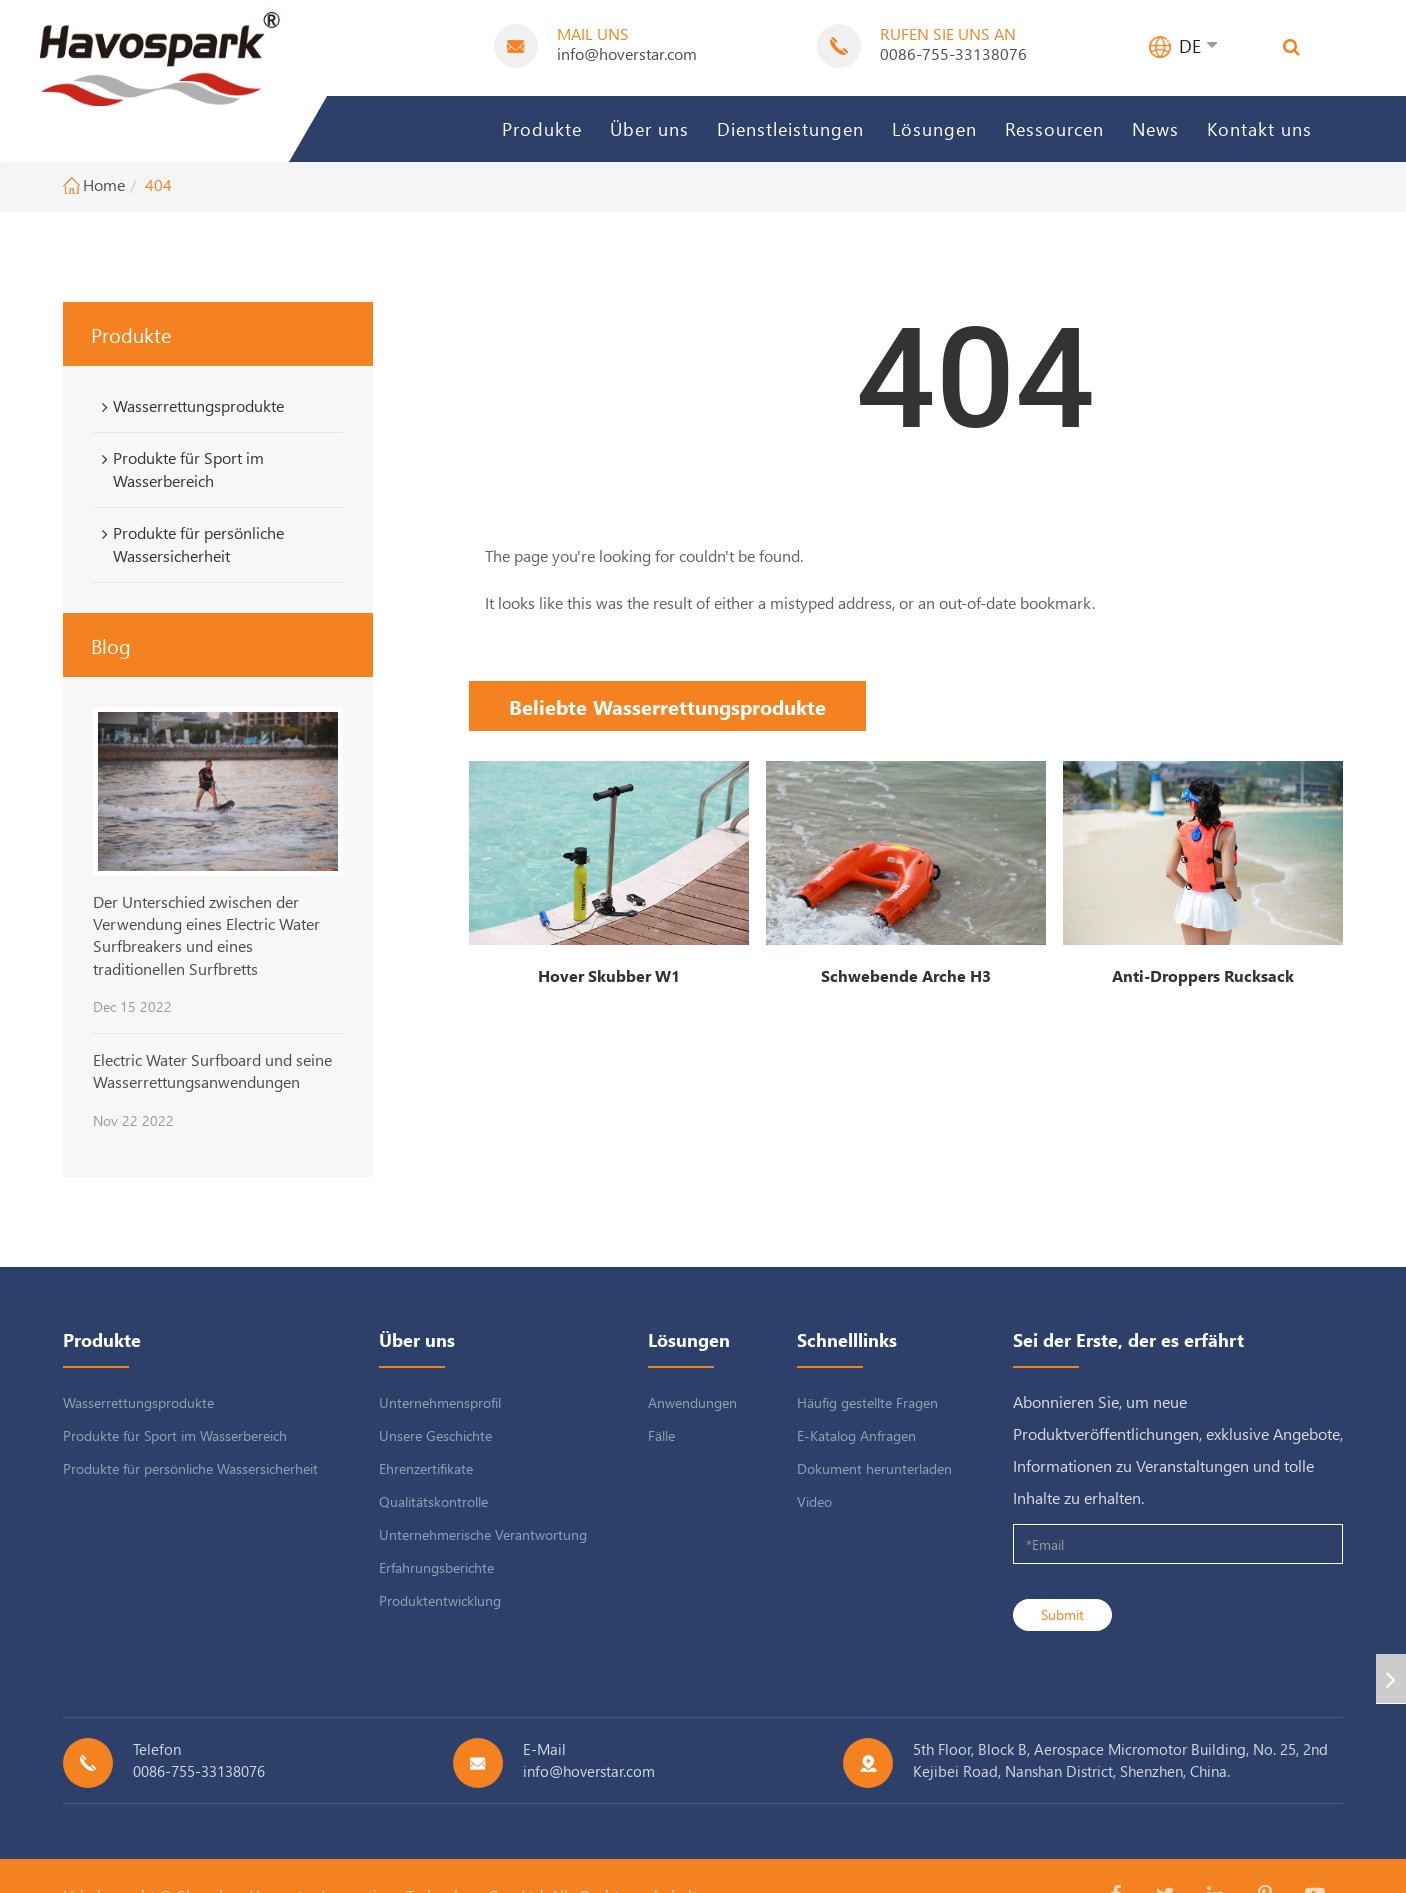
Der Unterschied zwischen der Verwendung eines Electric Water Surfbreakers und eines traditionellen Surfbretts (206, 935)
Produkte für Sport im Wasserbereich (179, 469)
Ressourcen (1054, 128)
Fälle (661, 1435)
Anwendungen (692, 1402)
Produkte (542, 128)
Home (104, 184)
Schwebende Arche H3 (906, 975)
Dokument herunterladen (874, 1468)
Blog (111, 645)
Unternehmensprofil (440, 1402)
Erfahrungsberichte (436, 1567)
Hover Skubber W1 (609, 975)
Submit (1062, 1614)
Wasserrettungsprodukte (189, 406)
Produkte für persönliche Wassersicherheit (189, 544)
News (1155, 128)
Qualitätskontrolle (433, 1501)
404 (158, 184)
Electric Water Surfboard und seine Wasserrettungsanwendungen (212, 1070)
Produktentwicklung (440, 1600)
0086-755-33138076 (953, 53)
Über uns (649, 128)
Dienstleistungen (790, 128)
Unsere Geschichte (435, 1435)
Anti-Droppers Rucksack (1203, 975)
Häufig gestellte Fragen (867, 1402)
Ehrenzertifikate (426, 1468)
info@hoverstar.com (627, 53)
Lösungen (934, 128)
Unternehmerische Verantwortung (483, 1534)
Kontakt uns (1259, 128)
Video (814, 1501)
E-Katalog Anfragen (856, 1435)
